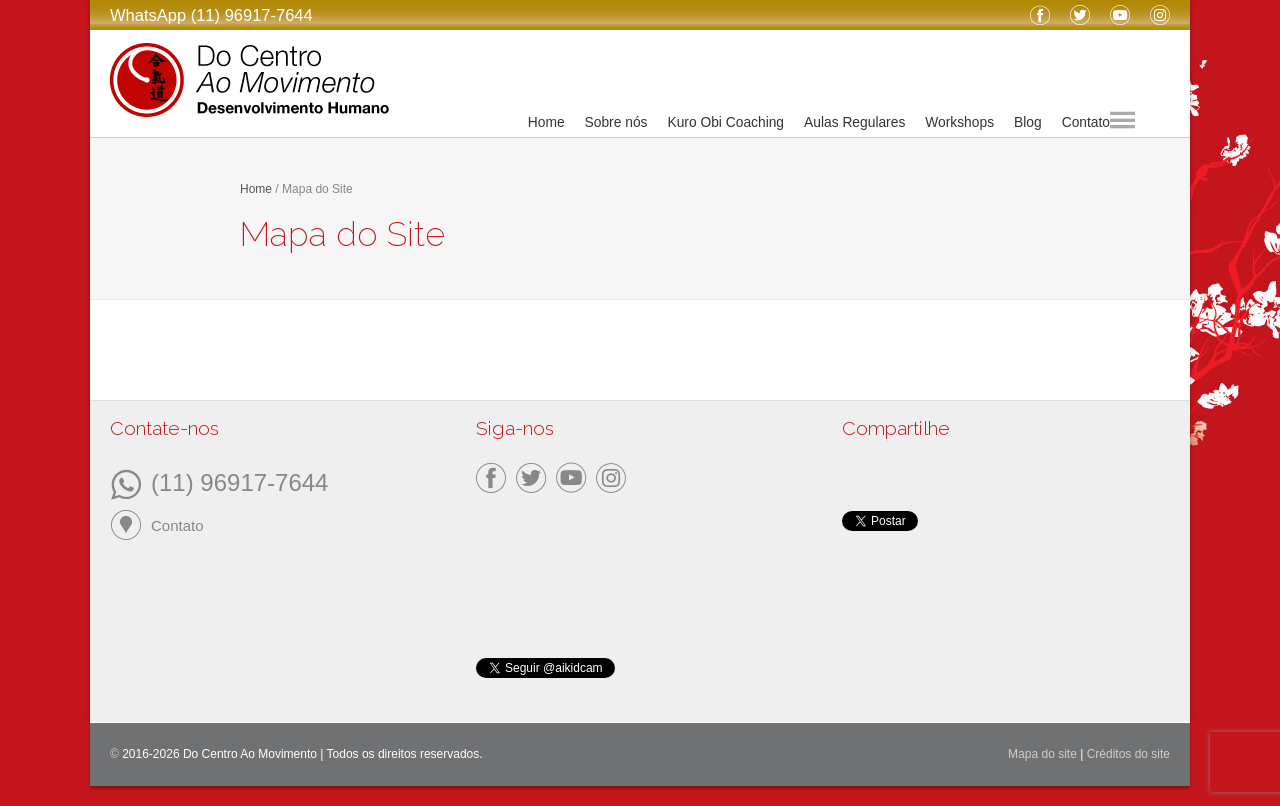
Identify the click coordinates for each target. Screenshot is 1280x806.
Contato (1086, 122)
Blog (1028, 122)
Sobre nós (616, 122)
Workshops (959, 122)
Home (546, 122)
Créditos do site (1128, 754)
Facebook (1040, 15)
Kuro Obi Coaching (725, 122)
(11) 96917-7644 (239, 481)
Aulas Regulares (854, 122)
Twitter (1080, 15)
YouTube (1120, 15)
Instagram (1160, 15)
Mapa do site (1042, 754)
